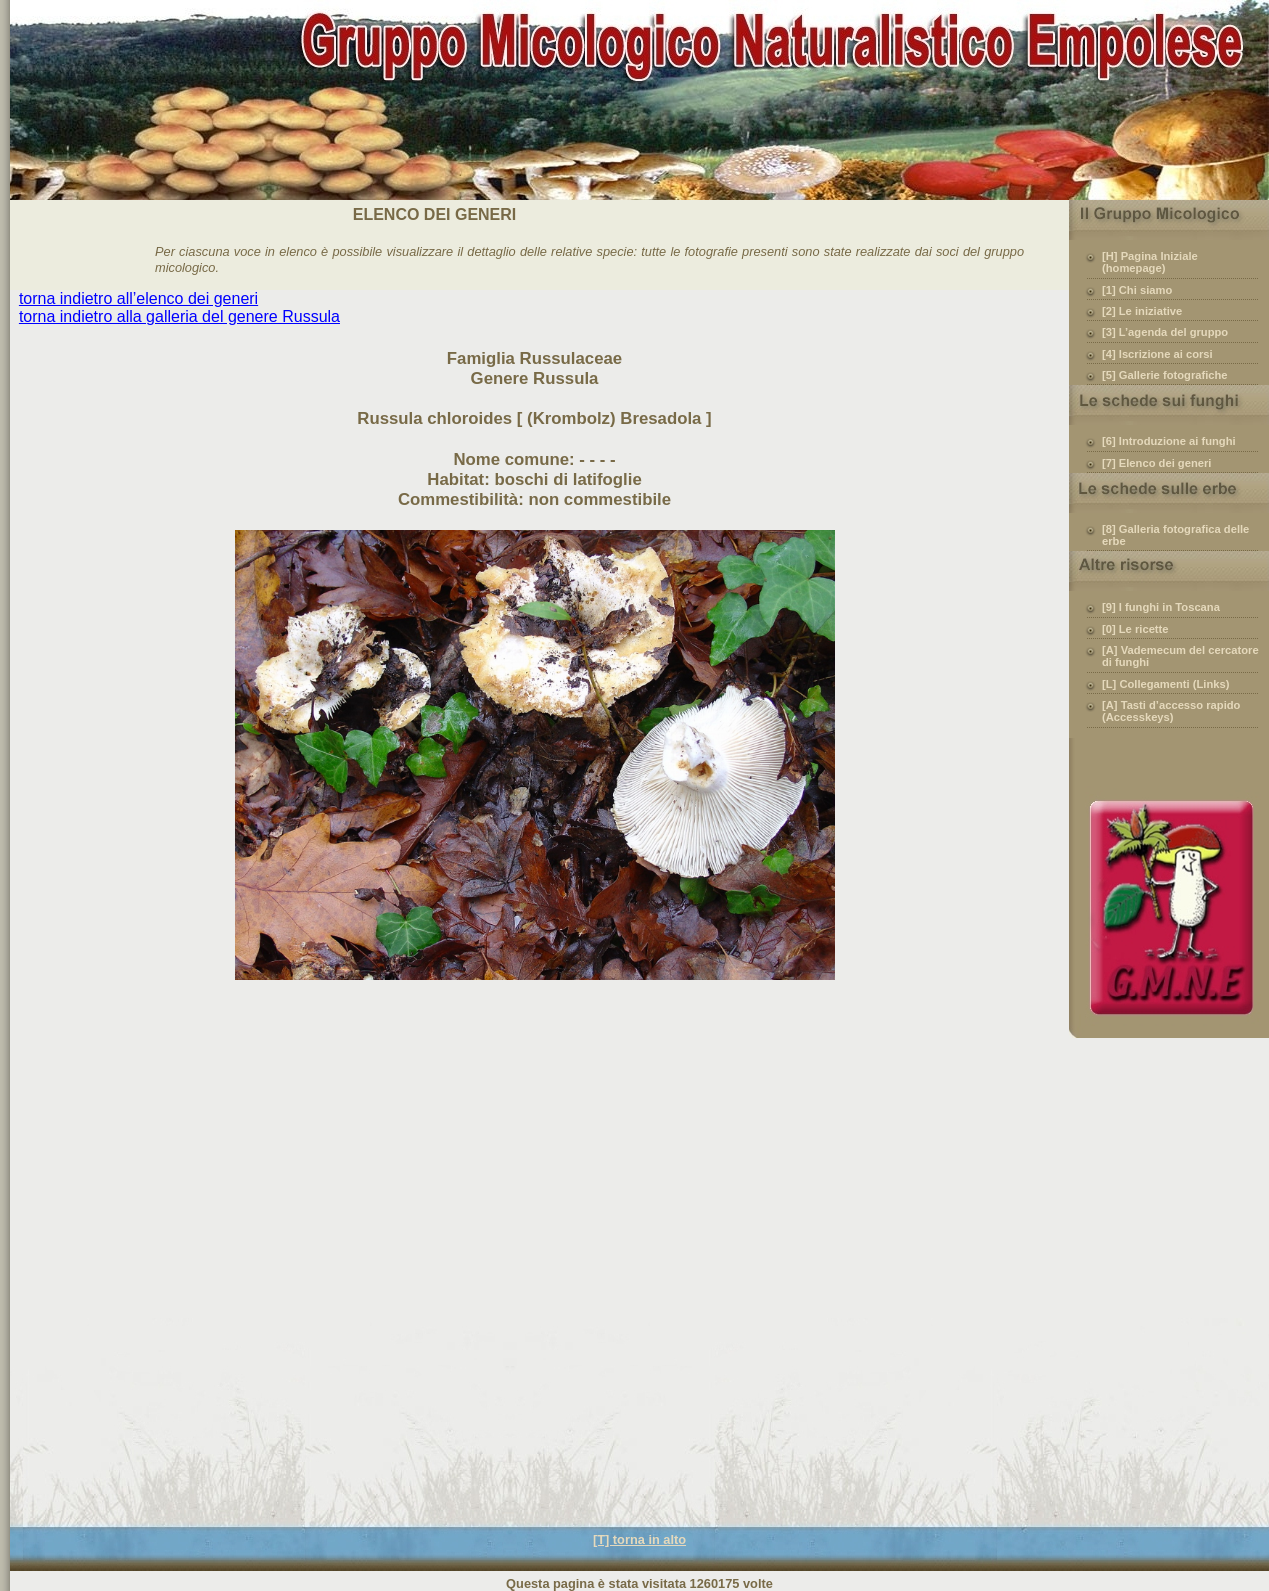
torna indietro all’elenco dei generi (138, 298)
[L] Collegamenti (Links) (1165, 684)
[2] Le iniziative (1142, 311)
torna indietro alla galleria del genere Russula (179, 316)
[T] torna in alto (639, 1539)
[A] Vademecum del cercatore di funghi (1180, 656)
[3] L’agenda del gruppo (1165, 332)
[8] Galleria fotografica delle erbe (1175, 535)
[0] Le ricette (1135, 629)
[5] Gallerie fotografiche (1165, 375)
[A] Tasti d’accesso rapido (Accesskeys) (1171, 711)
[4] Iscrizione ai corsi (1157, 354)
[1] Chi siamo (1137, 290)
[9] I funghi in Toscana (1161, 607)
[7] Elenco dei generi (1156, 463)
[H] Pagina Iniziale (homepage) (1150, 262)
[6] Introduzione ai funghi (1169, 441)
